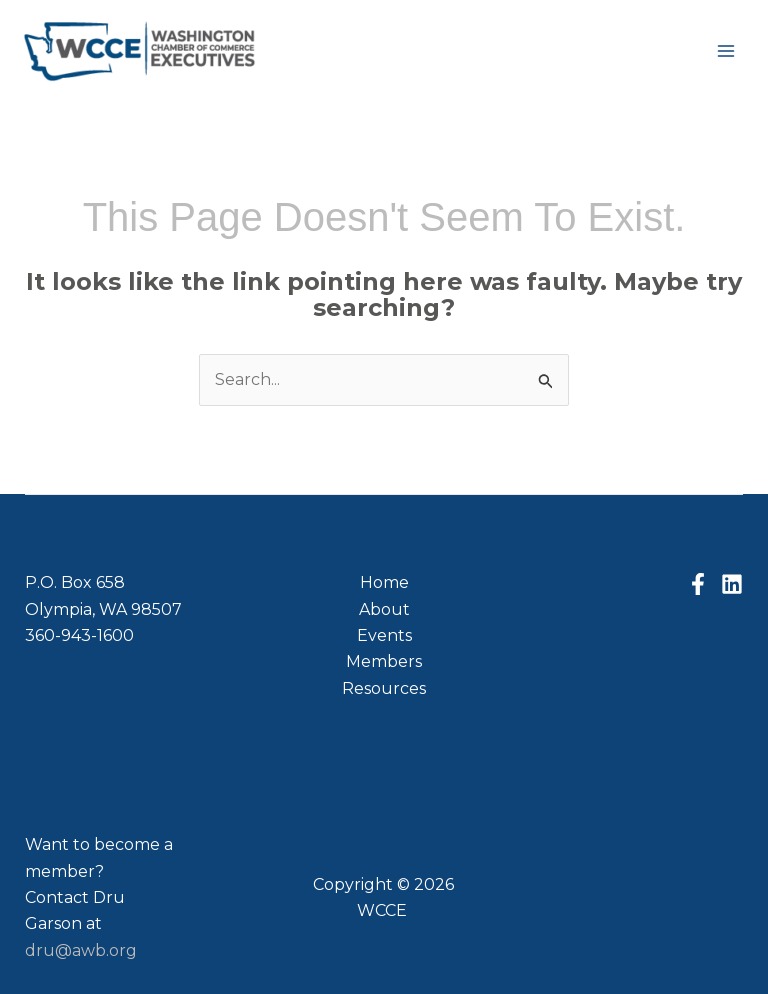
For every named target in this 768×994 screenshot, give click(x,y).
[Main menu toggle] (726, 51)
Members (384, 661)
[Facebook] (698, 584)
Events (384, 635)
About (384, 609)
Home (384, 582)
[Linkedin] (732, 584)
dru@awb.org (81, 950)
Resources (384, 688)
